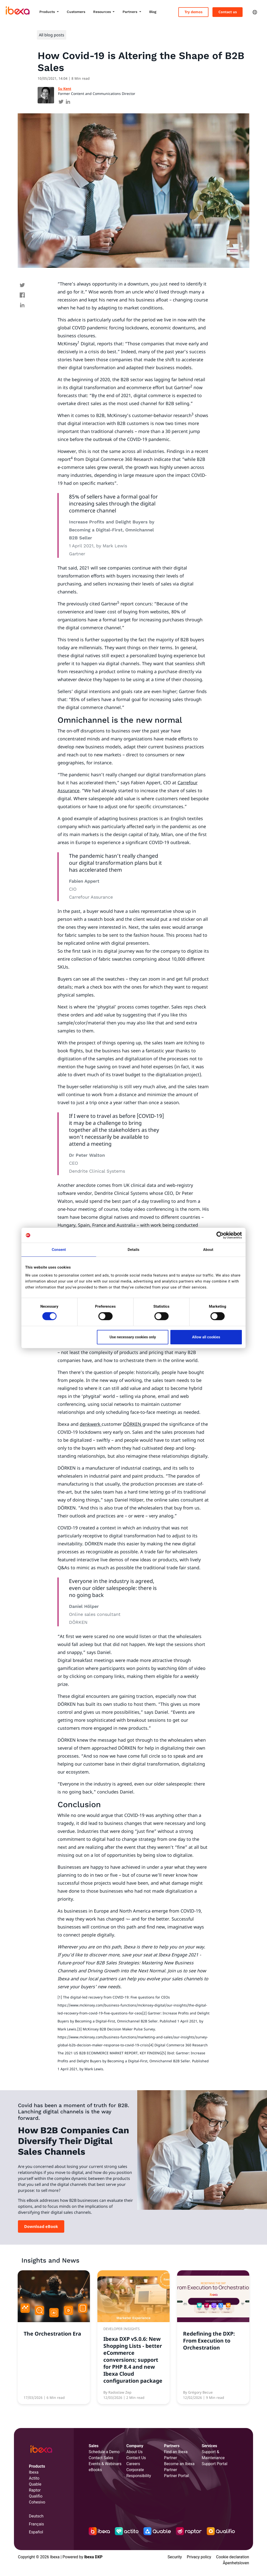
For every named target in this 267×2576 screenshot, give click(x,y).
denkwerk (91, 1424)
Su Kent (64, 88)
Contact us (227, 11)
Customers (76, 12)
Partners (130, 12)
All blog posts (51, 35)
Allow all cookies (206, 1337)
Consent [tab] (59, 1249)
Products (47, 12)
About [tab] (208, 1249)
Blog (152, 12)
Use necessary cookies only (133, 1337)
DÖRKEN (132, 1424)
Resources (102, 12)
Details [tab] (133, 1249)
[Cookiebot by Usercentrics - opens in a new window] (220, 1235)
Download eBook (41, 2226)
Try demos (193, 11)
